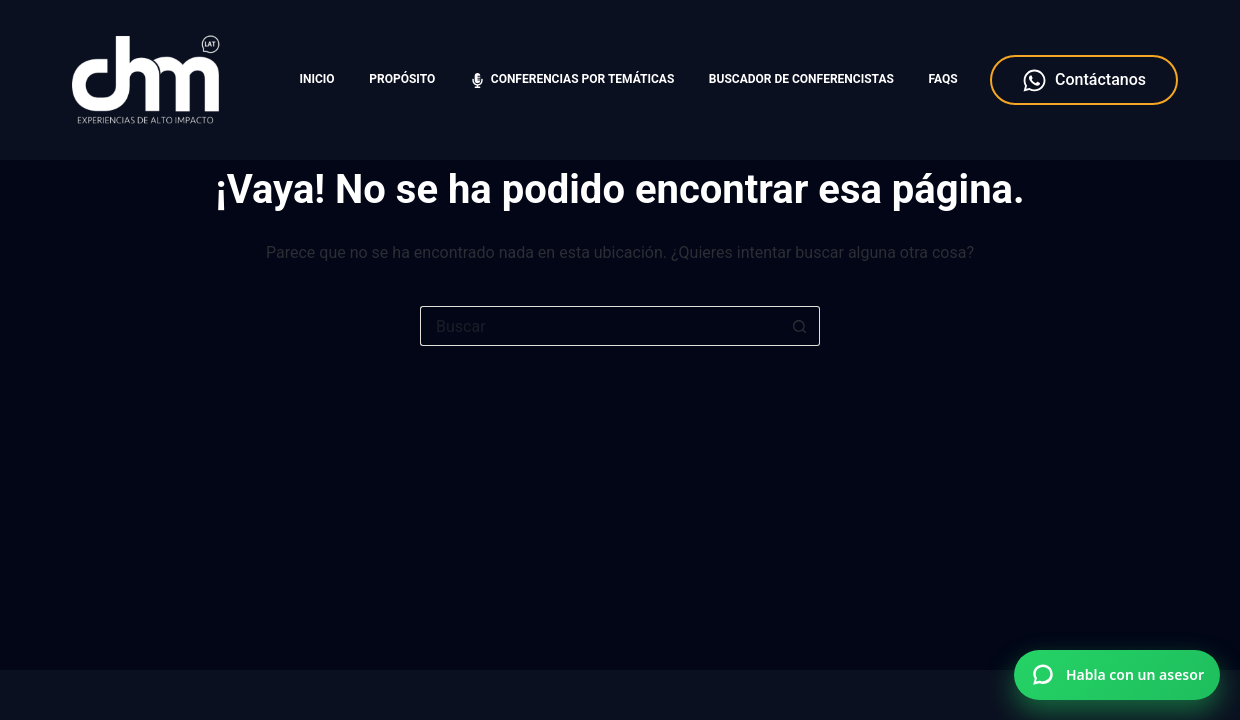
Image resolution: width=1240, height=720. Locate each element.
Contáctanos (1084, 80)
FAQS (942, 79)
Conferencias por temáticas (572, 79)
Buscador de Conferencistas (801, 79)
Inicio (317, 79)
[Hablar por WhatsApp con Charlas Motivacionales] (1117, 675)
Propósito (402, 79)
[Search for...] (600, 326)
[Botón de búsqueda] (800, 326)
